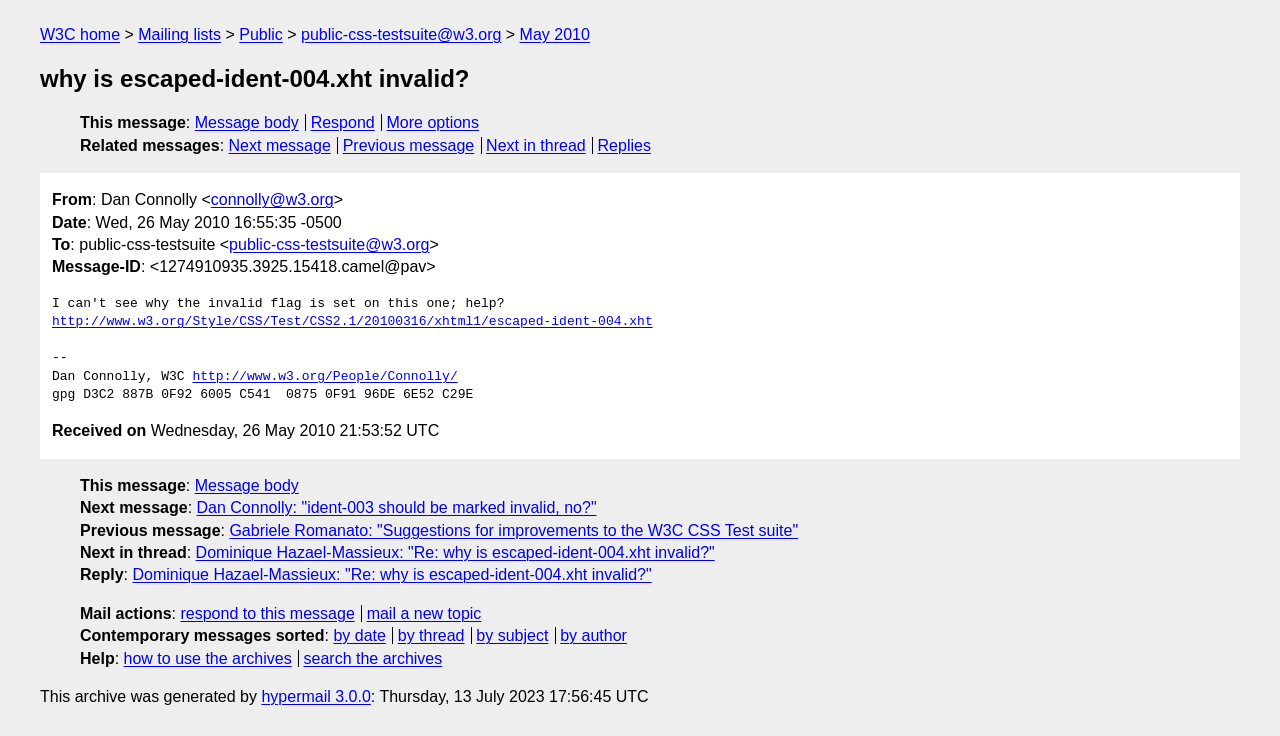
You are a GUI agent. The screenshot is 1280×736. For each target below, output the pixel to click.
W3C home (80, 34)
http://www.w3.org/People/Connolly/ (324, 377)
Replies (624, 145)
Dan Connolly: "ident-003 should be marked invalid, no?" (397, 507)
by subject (512, 635)
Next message (280, 145)
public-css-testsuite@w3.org (401, 34)
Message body (247, 122)
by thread (431, 635)
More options (433, 122)
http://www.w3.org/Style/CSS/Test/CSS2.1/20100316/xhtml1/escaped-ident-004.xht (352, 322)
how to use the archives (208, 658)
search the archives (373, 658)
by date (359, 635)
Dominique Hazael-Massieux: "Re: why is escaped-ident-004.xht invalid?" (455, 552)
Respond (343, 122)
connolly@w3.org (272, 199)
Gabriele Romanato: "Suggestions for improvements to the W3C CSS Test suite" (513, 530)
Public (261, 34)
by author (593, 635)
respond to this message (267, 613)
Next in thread (536, 145)
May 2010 (555, 34)
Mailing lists (179, 34)
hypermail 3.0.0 (315, 696)
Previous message (409, 145)
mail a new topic (424, 613)
